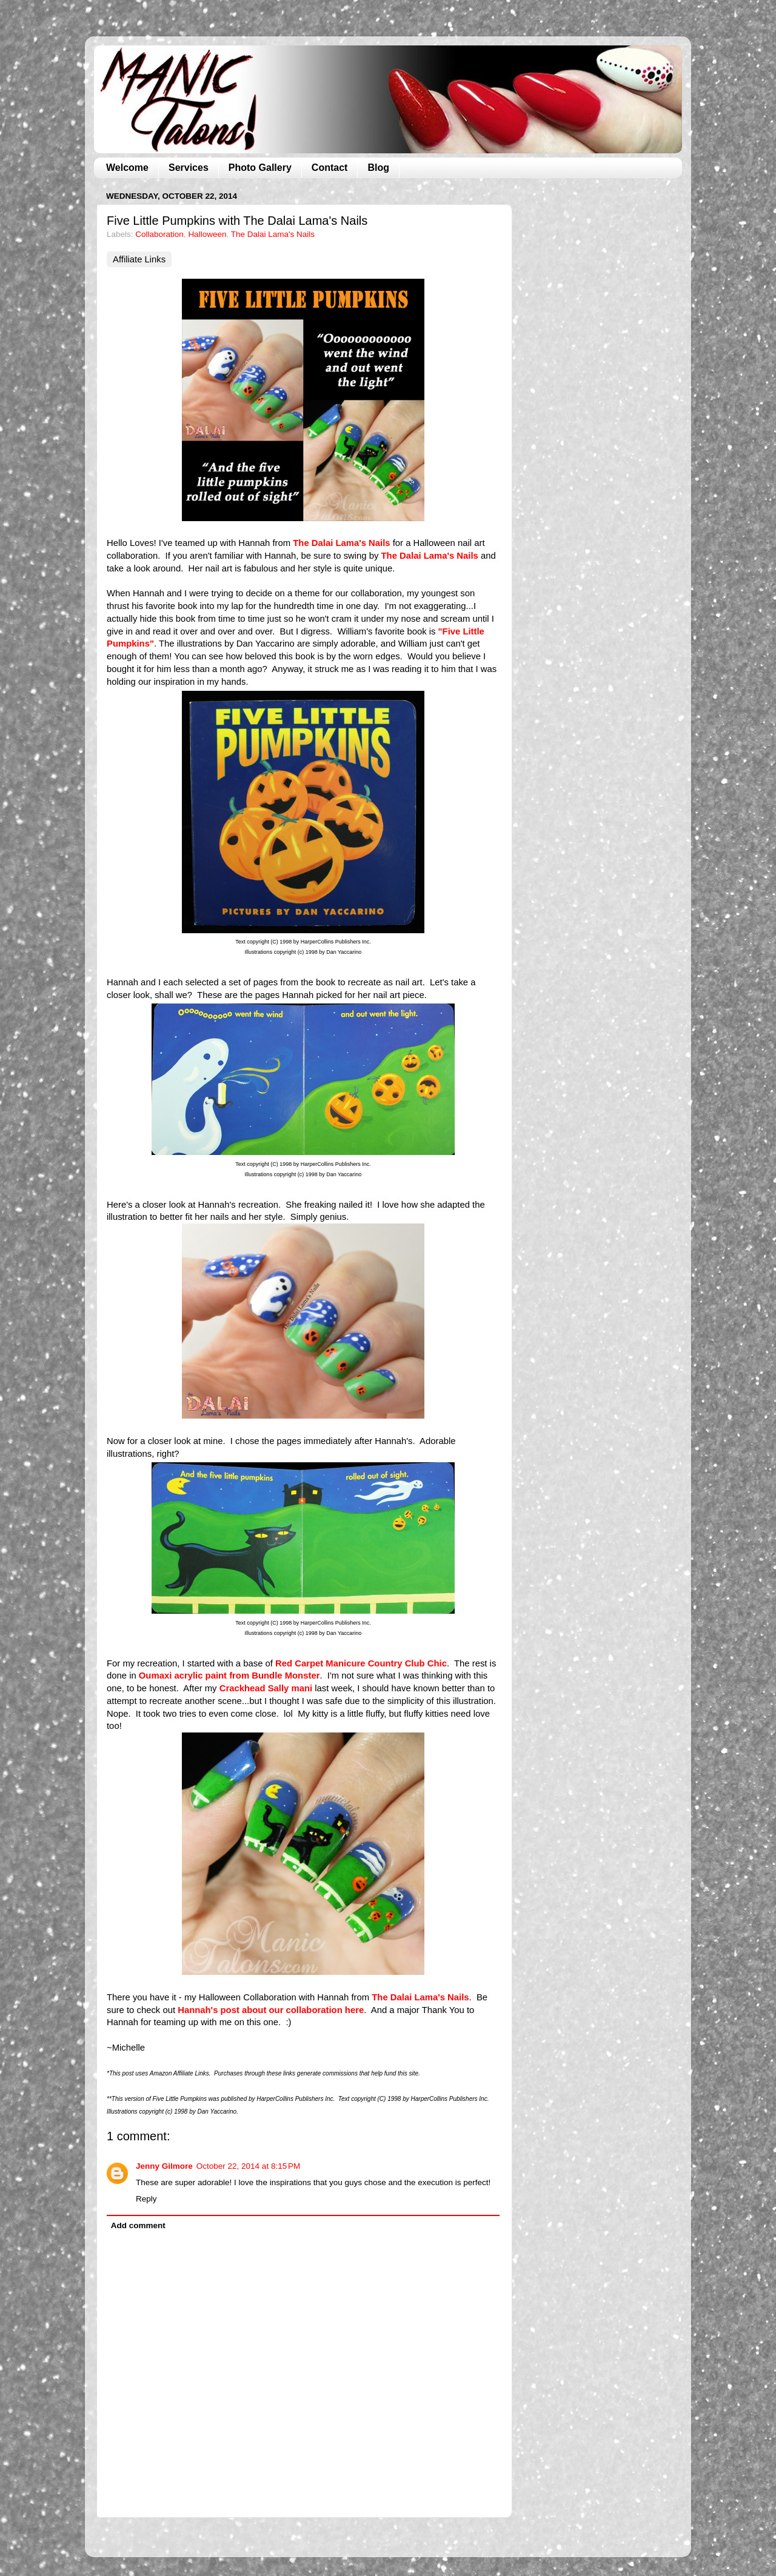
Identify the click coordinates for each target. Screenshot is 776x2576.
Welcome (127, 167)
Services (189, 167)
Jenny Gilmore (164, 2166)
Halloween (207, 234)
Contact (330, 167)
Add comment (138, 2225)
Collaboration (159, 234)
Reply (146, 2198)
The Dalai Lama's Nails (273, 234)
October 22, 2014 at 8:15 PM (248, 2166)
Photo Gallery (260, 167)
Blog (378, 167)
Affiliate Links (139, 259)
